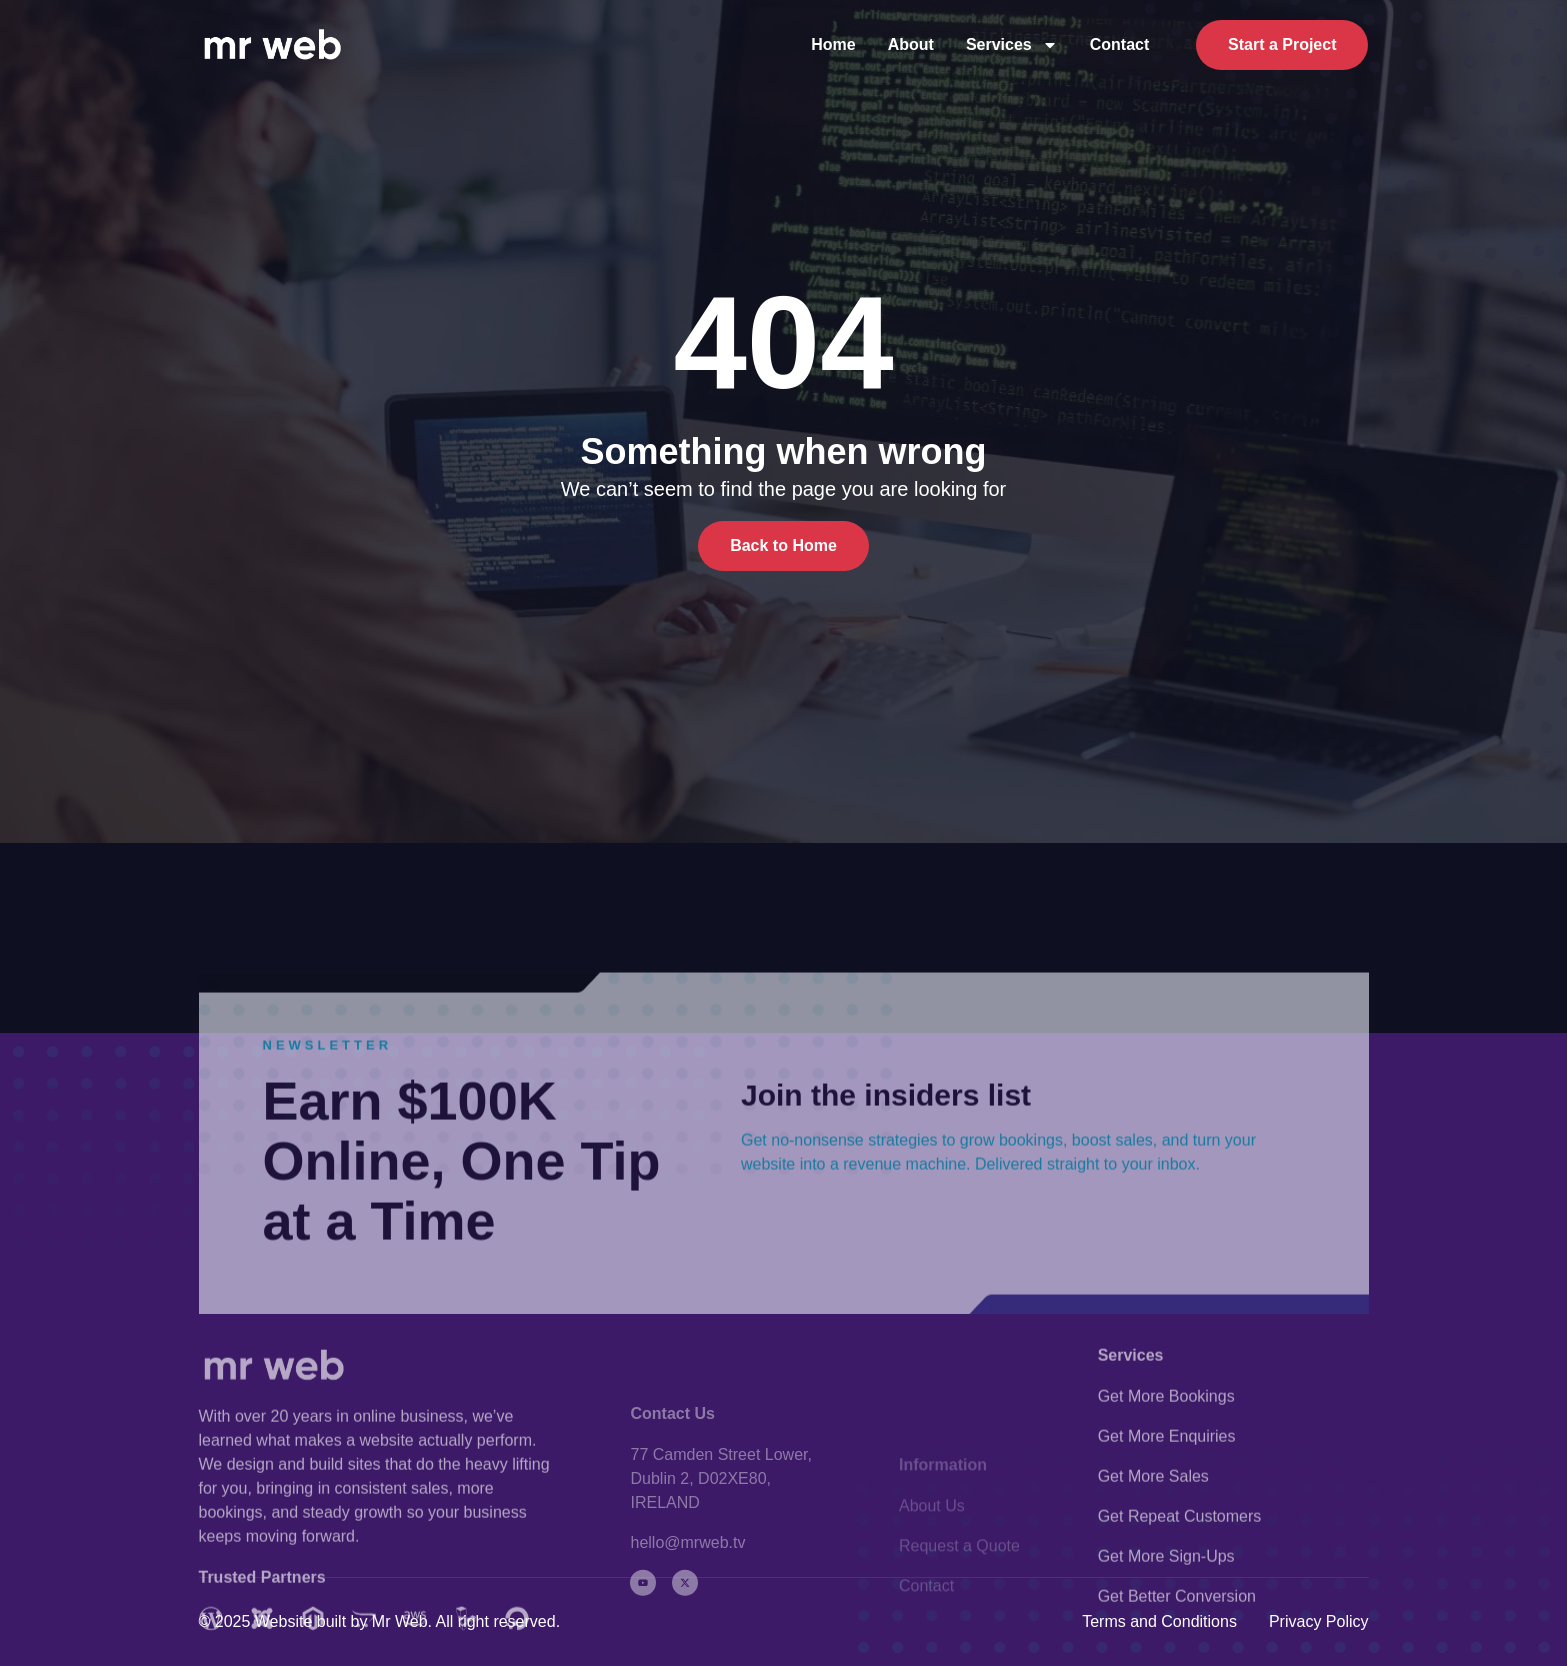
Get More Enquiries (1167, 1537)
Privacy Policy (1319, 1621)
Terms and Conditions (1159, 1621)
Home (833, 44)
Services (1012, 45)
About (911, 44)
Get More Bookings (1166, 1497)
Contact (1120, 44)
